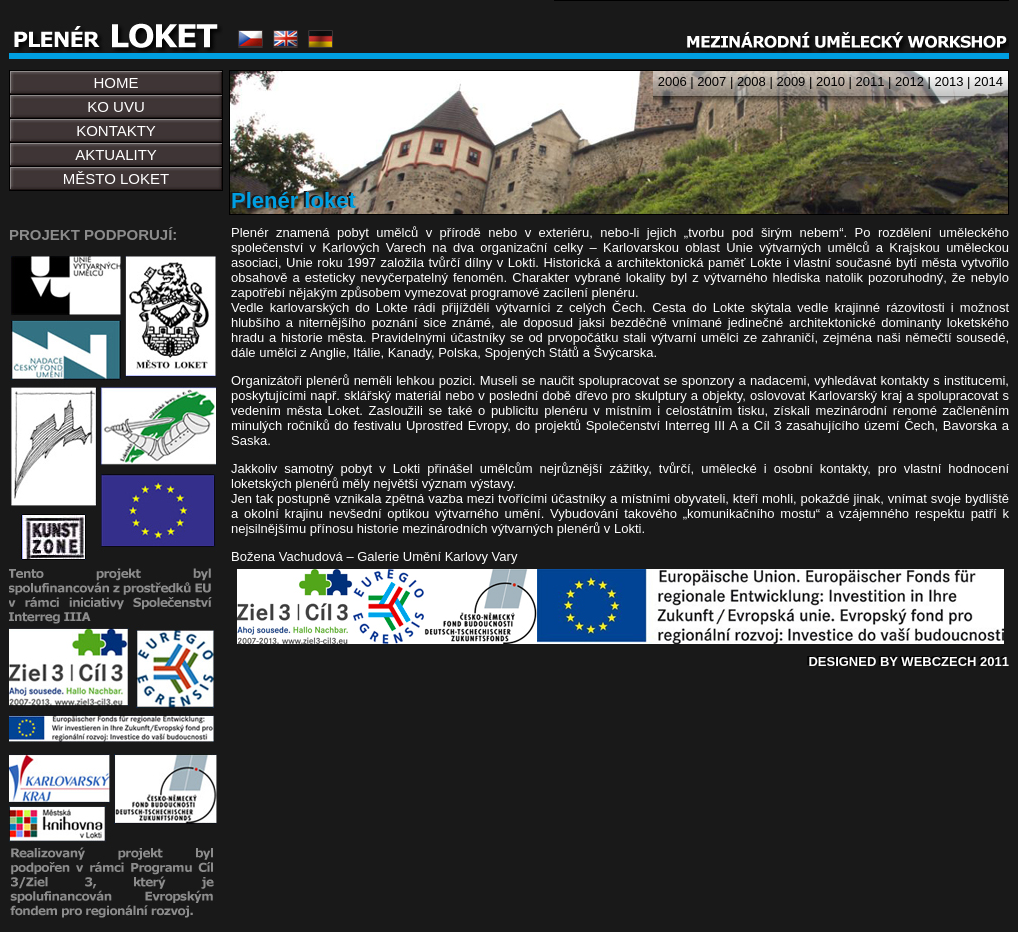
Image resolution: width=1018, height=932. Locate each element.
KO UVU (116, 106)
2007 (711, 81)
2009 (790, 81)
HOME (116, 82)
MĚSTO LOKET (116, 178)
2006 (672, 81)
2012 (909, 81)
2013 (949, 81)
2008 (751, 81)
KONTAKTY (116, 130)
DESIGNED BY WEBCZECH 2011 (908, 661)
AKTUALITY (116, 154)
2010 (830, 81)
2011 (869, 81)
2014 (988, 81)
